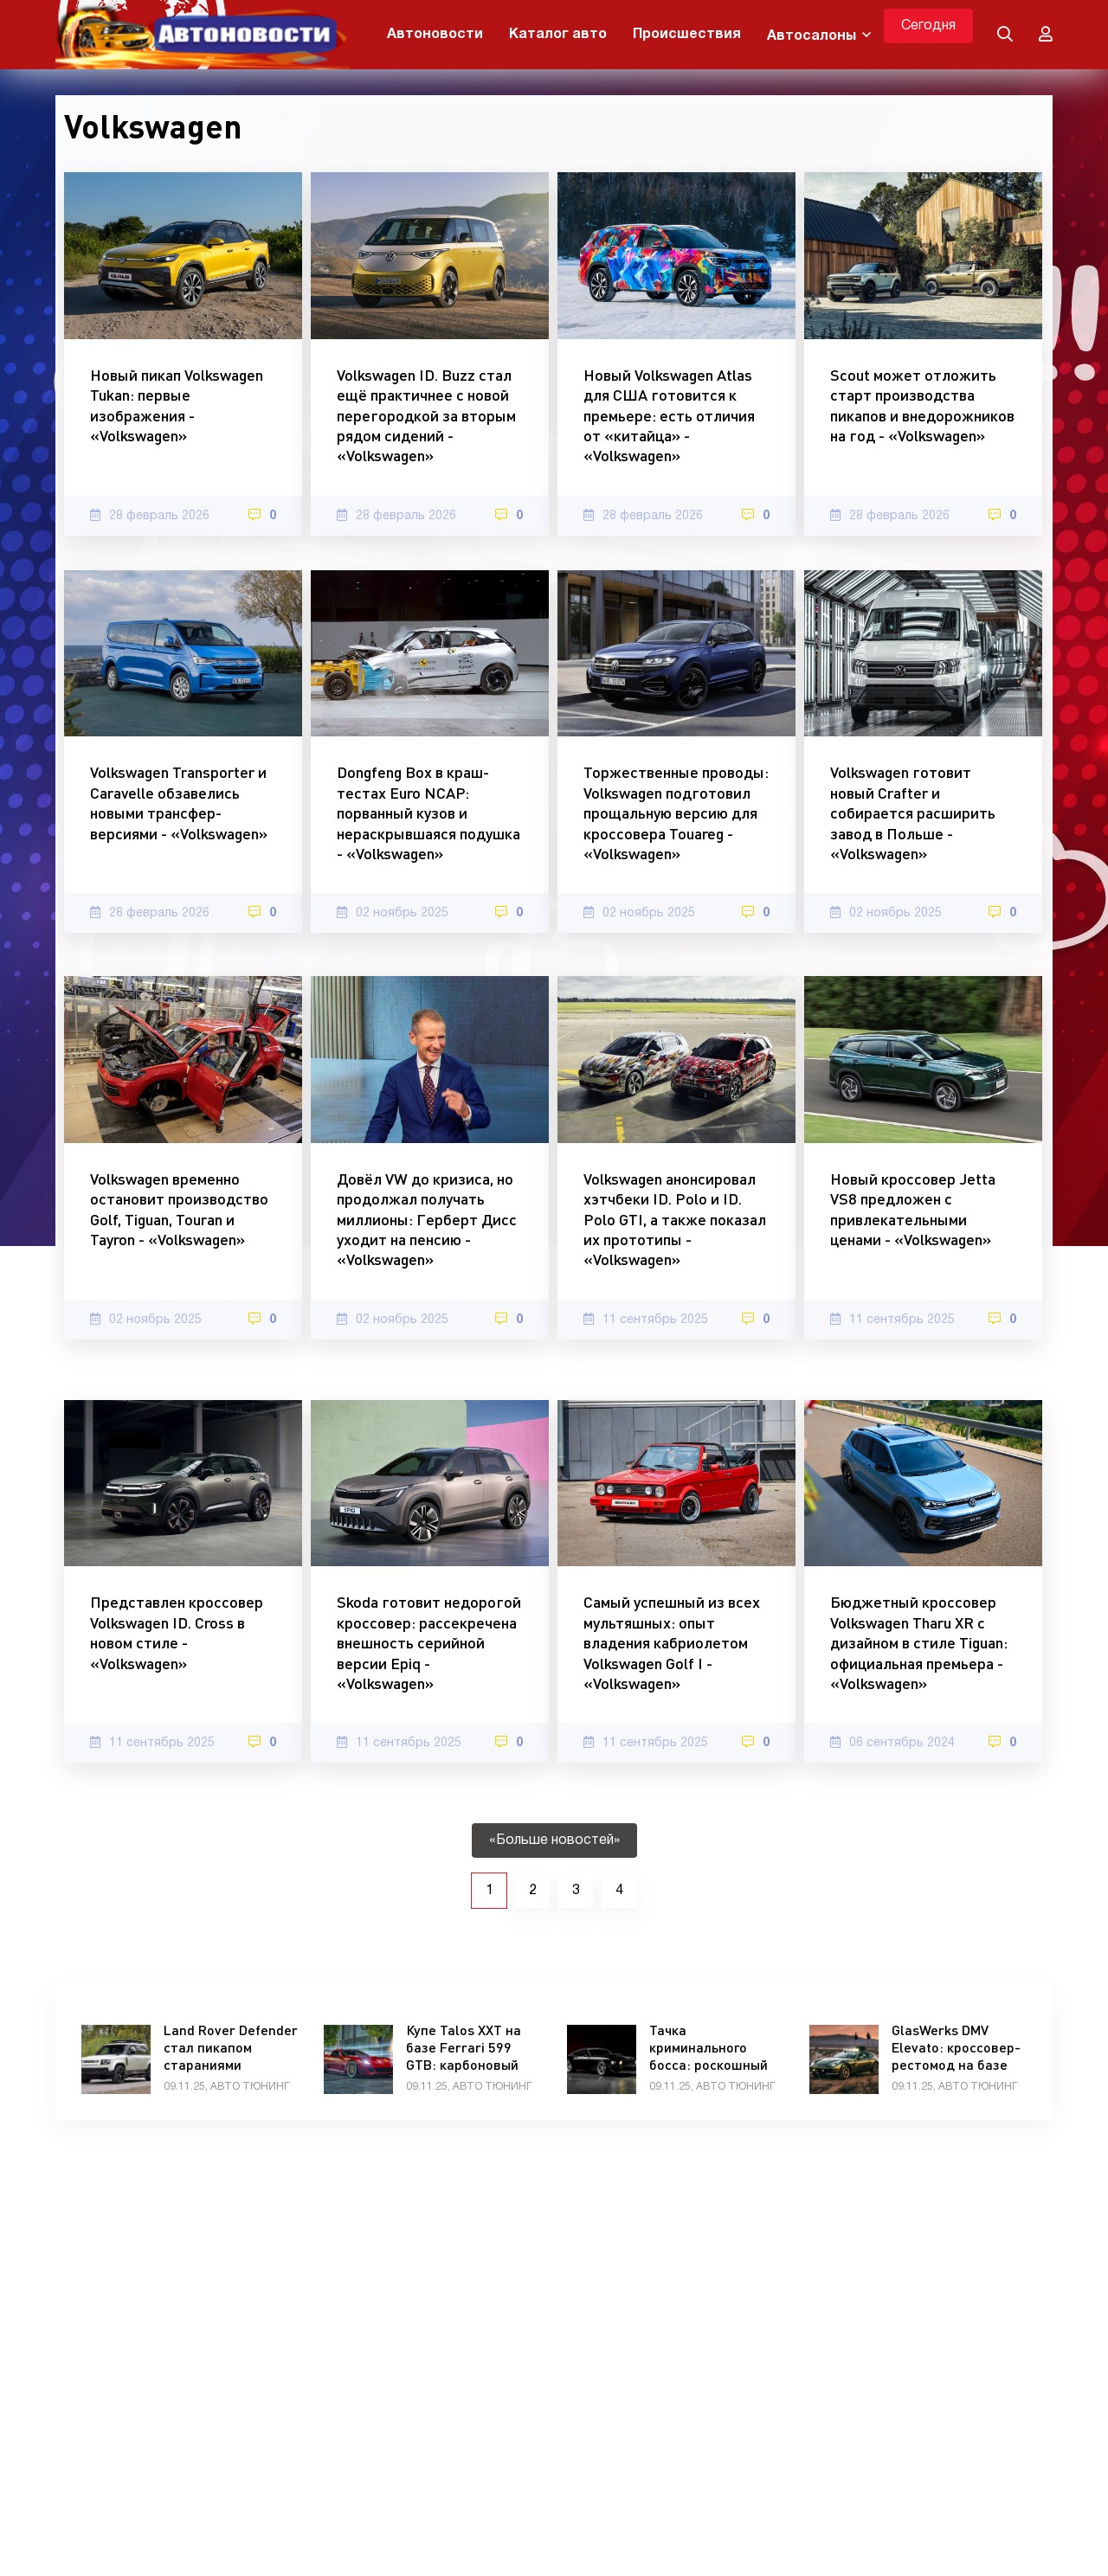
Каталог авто (558, 35)
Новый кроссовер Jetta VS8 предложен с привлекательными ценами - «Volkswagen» (912, 1209)
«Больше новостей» (554, 1840)
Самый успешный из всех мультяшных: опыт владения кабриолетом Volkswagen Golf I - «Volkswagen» (671, 1642)
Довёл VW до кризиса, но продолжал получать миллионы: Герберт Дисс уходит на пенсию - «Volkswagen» (427, 1219)
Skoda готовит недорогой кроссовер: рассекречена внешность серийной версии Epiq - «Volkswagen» (429, 1642)
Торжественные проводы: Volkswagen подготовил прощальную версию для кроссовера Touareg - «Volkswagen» (676, 812)
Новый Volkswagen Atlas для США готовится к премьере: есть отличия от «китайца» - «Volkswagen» (669, 415)
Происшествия (687, 35)
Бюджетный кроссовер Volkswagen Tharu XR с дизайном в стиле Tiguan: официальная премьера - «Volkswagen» (919, 1642)
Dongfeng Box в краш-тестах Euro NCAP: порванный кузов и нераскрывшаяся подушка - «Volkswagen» (428, 812)
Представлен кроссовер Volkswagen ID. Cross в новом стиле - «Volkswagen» (176, 1632)
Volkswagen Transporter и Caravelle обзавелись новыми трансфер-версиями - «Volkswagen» (178, 802)
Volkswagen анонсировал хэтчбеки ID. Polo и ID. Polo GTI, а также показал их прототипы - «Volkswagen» (674, 1219)
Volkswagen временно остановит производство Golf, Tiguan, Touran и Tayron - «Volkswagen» (179, 1209)
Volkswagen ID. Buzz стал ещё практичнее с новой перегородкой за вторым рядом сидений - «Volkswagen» (426, 415)
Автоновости (435, 35)
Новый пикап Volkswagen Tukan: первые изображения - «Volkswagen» (176, 405)
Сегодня (928, 26)
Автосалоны (811, 36)
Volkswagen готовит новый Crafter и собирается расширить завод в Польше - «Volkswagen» (912, 812)
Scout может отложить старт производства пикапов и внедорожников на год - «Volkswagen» (922, 405)
